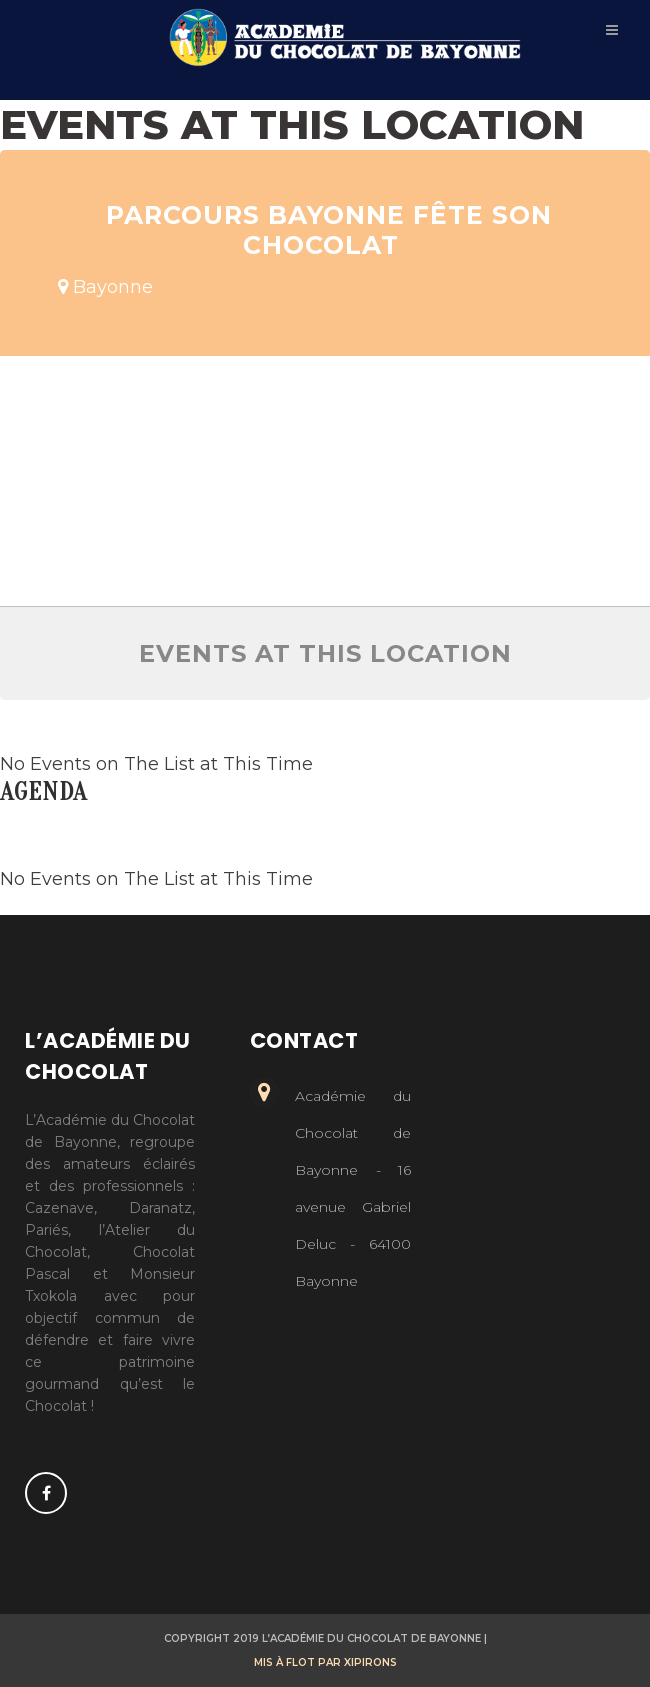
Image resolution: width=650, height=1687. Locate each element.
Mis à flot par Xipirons (325, 1662)
